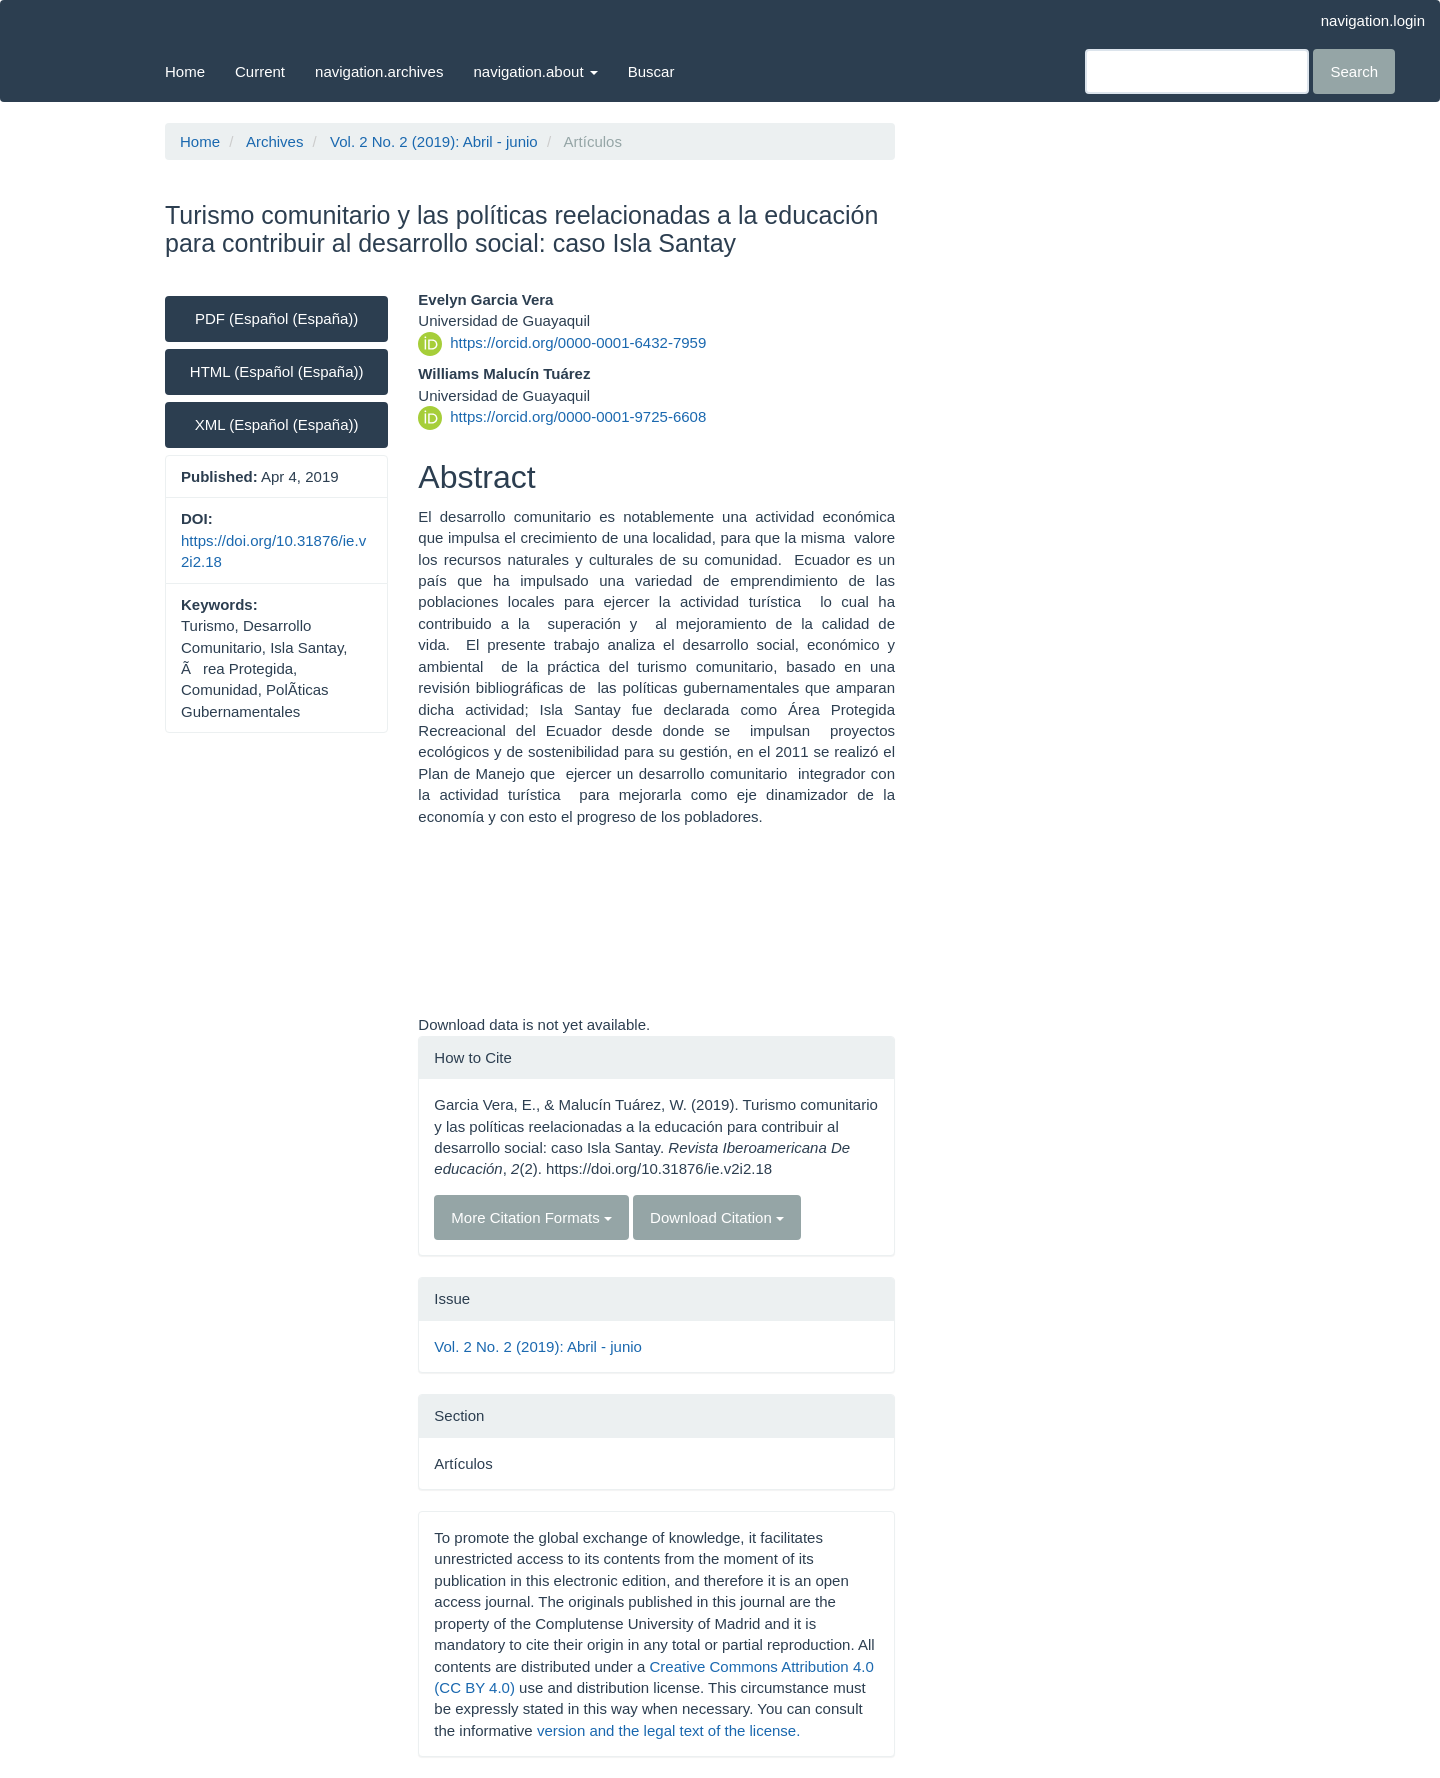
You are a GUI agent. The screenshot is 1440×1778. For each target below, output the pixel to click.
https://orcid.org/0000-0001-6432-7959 (578, 342)
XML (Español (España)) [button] (277, 424)
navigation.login (1373, 20)
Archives (275, 141)
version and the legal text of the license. (669, 1730)
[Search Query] (1197, 71)
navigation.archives (379, 71)
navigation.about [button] (535, 71)
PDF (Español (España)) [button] (276, 318)
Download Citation (717, 1217)
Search (1354, 71)
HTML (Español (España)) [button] (277, 371)
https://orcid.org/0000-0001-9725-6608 (578, 416)
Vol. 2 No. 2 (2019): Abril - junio (434, 141)
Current (260, 71)
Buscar (651, 71)
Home (185, 71)
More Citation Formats (531, 1217)
